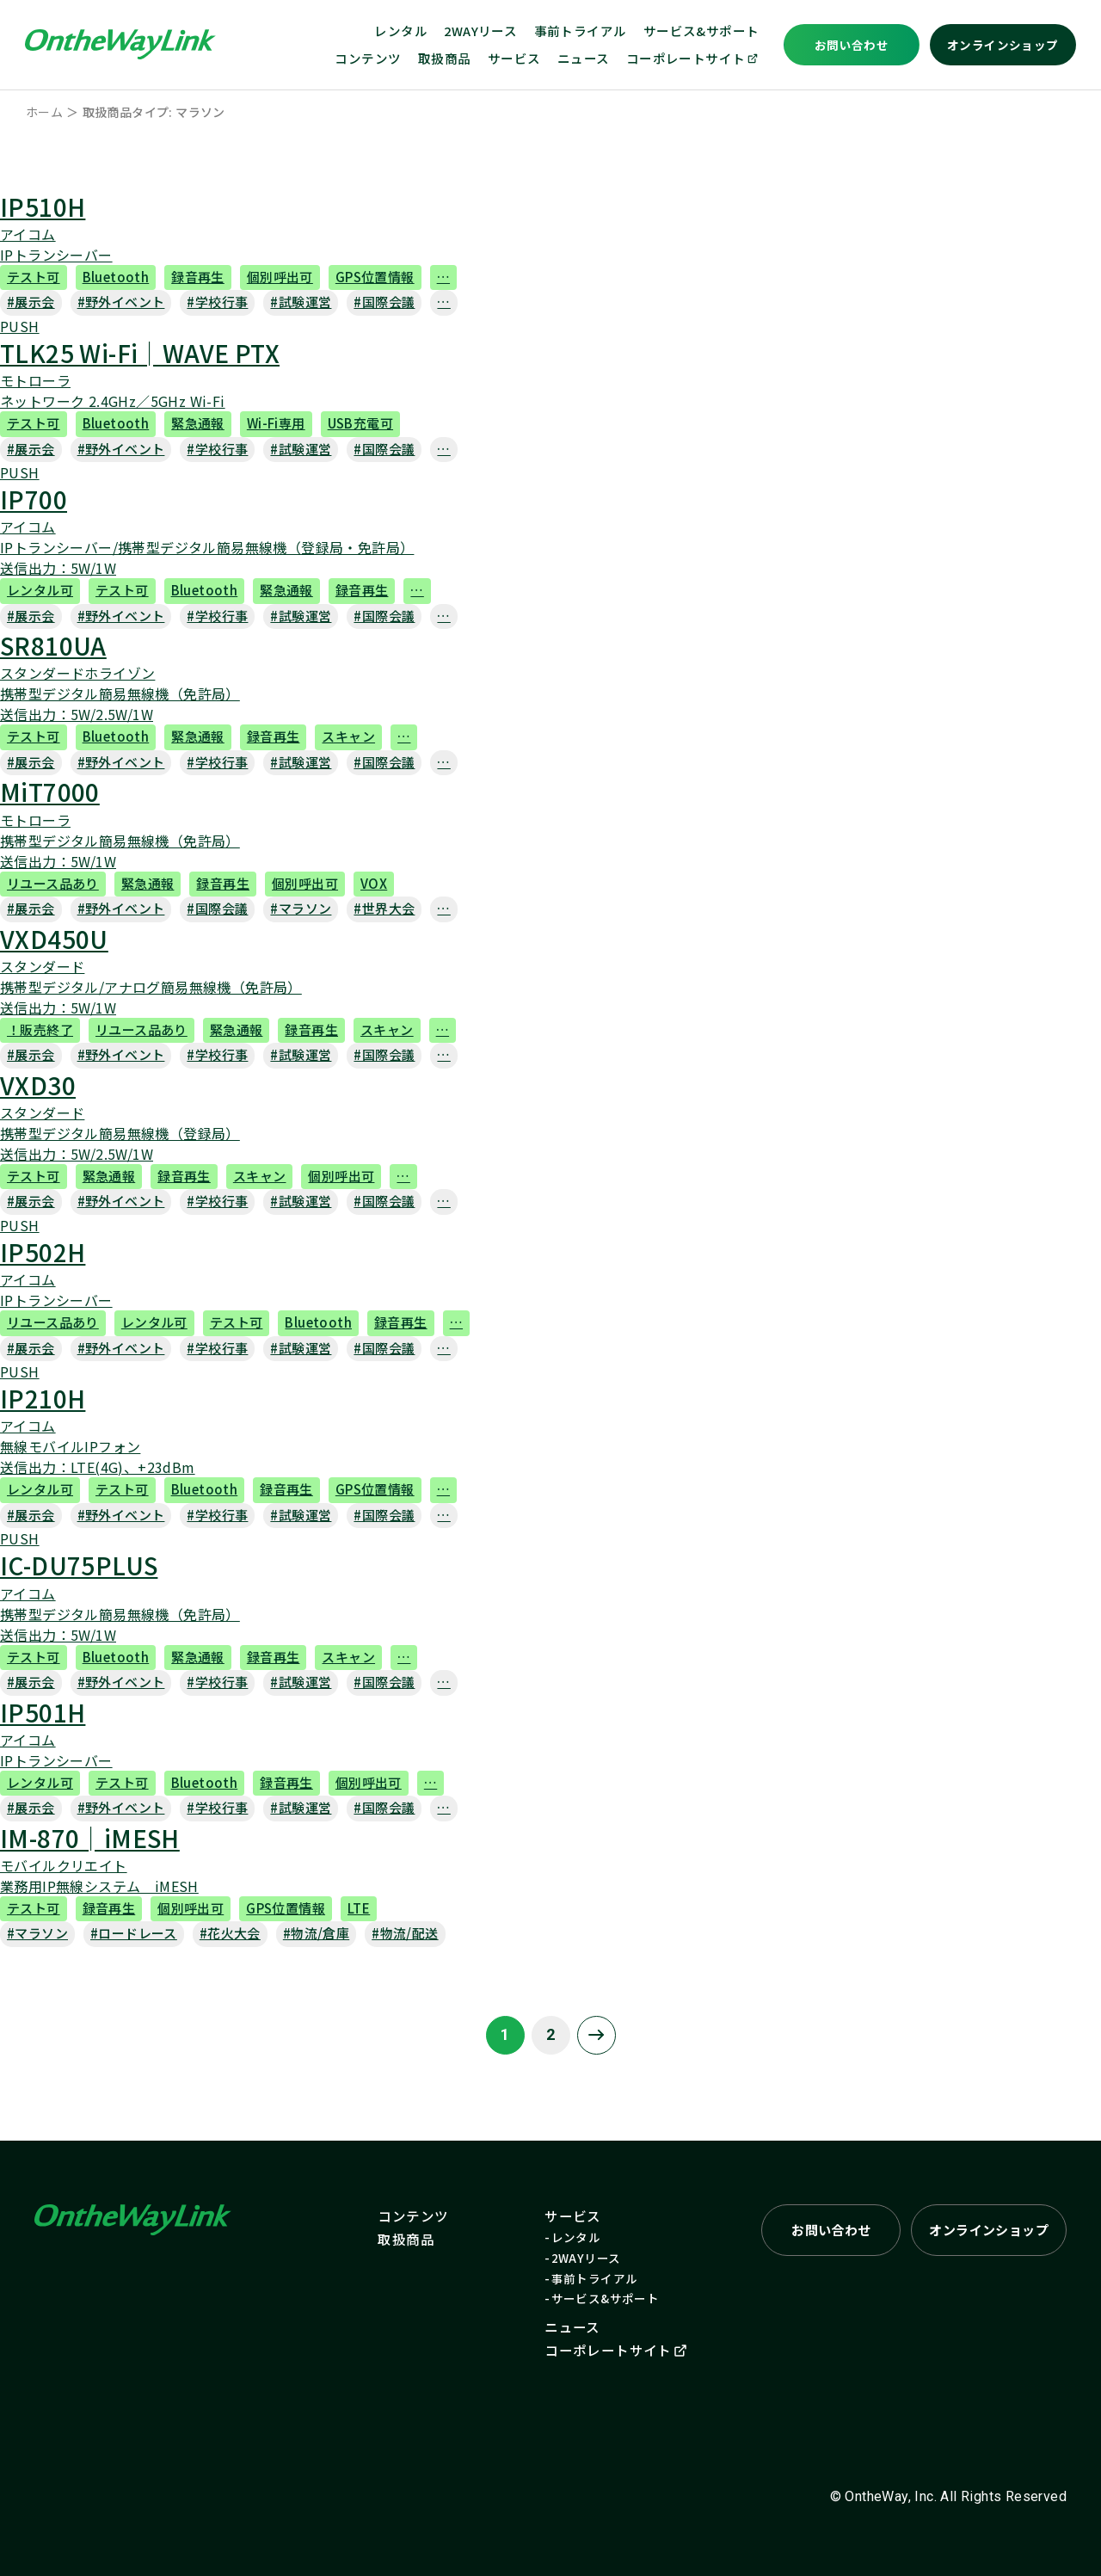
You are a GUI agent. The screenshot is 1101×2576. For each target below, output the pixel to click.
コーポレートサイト (693, 58)
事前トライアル (580, 31)
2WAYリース (480, 31)
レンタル (400, 31)
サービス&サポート (701, 31)
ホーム (44, 111)
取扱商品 (444, 58)
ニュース (583, 58)
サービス (514, 58)
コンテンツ (368, 58)
